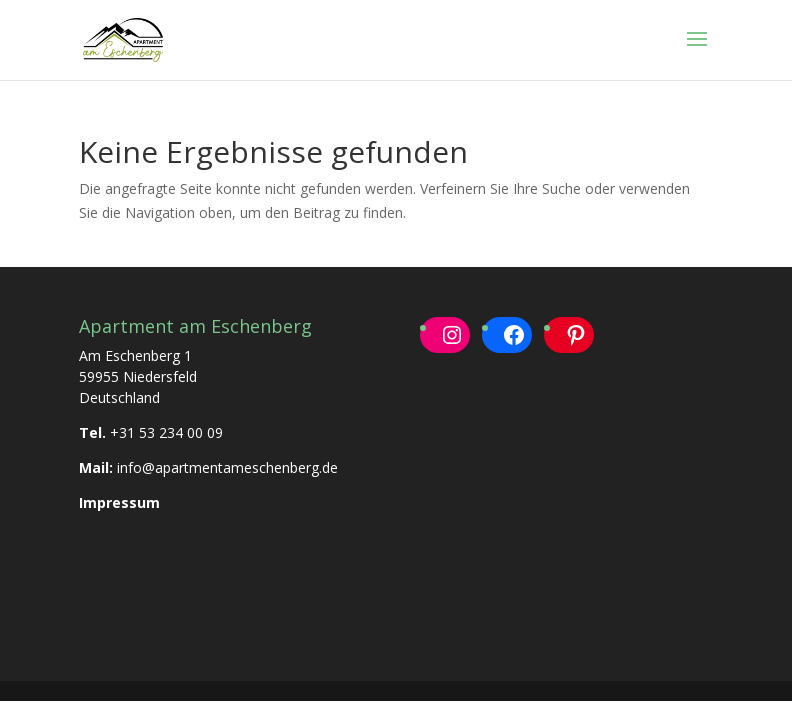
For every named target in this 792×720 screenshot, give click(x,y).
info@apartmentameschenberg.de (227, 467)
